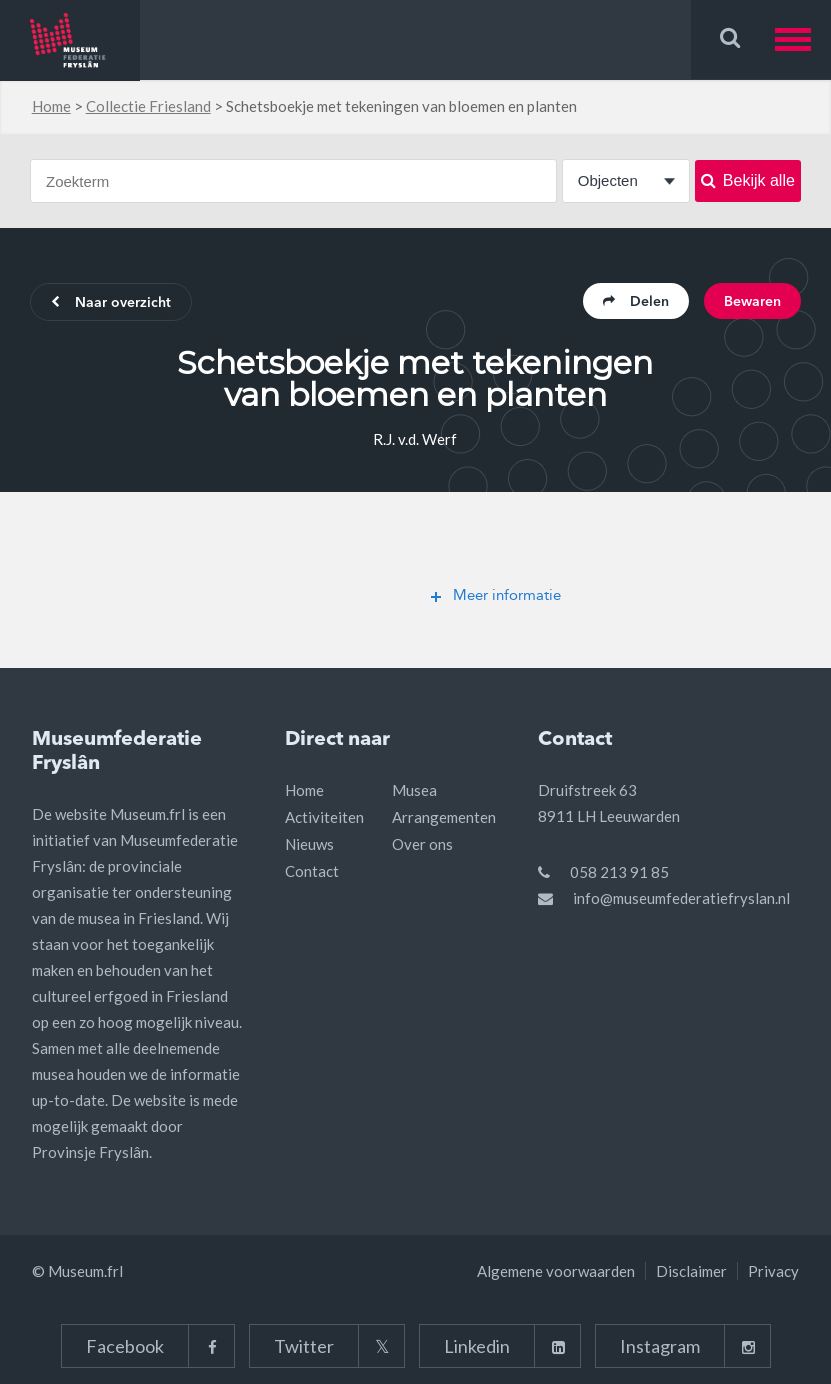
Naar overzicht (111, 303)
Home (51, 106)
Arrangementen (444, 817)
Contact (312, 871)
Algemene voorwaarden (556, 1271)
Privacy (773, 1271)
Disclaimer (691, 1271)
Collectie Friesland (148, 106)
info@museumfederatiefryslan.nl (681, 898)
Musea (414, 790)
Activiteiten (324, 817)
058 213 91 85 (619, 872)
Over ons (422, 844)
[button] (803, 39)
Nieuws (309, 844)
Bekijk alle (748, 180)
